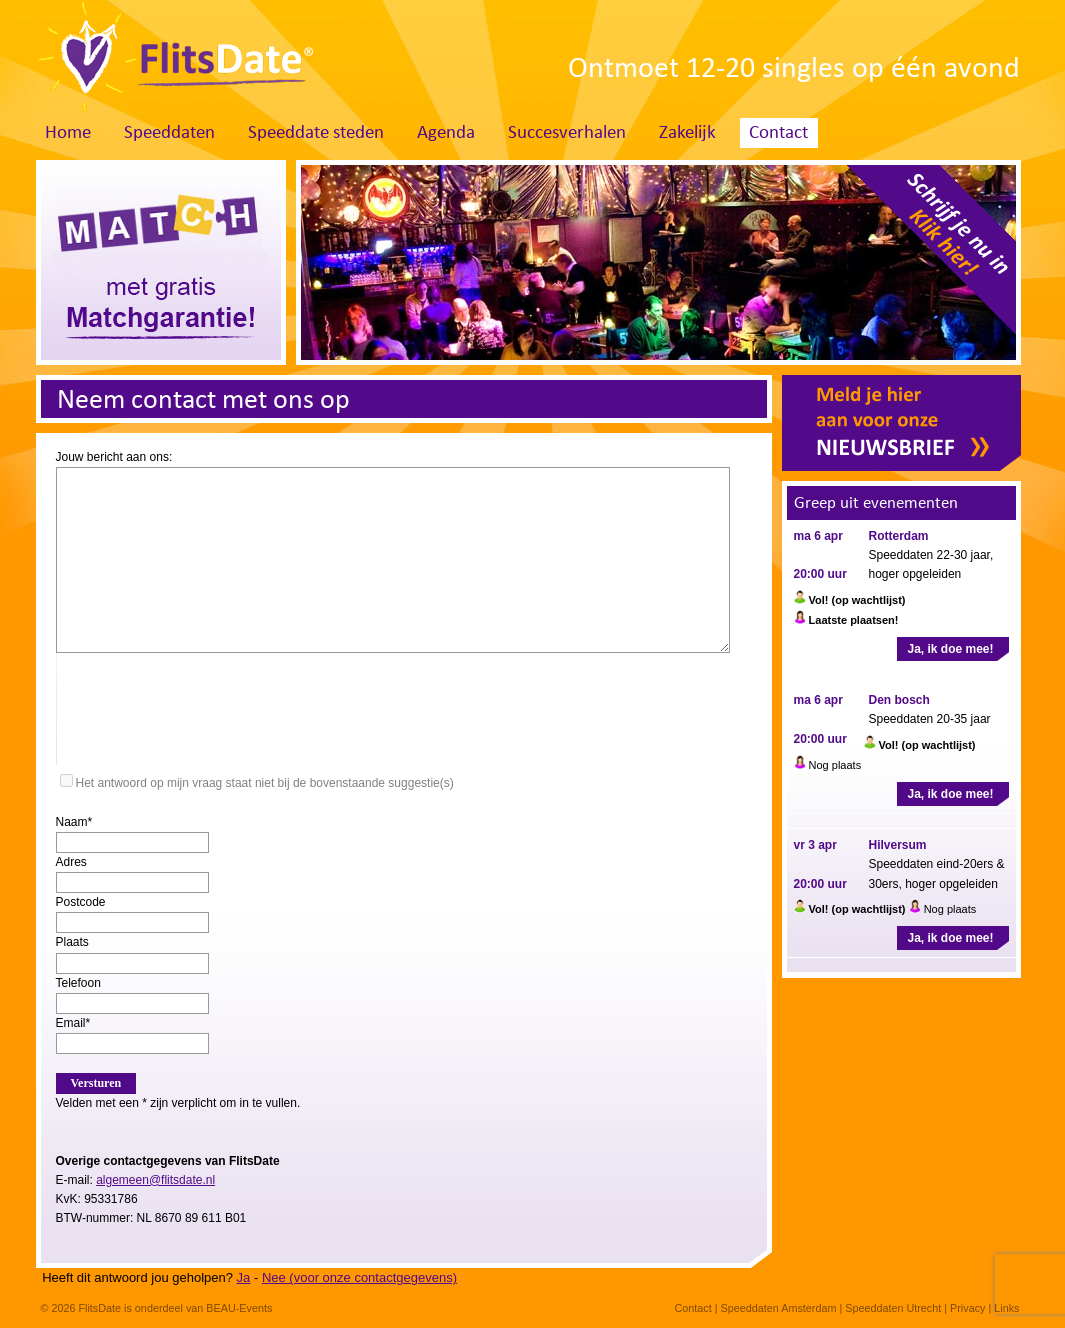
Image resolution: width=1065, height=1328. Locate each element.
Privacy (967, 1308)
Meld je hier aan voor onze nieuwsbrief (901, 423)
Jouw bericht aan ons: (114, 457)
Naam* (74, 822)
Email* (73, 1023)
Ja (244, 1277)
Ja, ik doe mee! (950, 649)
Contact (778, 133)
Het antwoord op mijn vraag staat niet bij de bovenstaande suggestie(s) (265, 783)
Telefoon (78, 983)
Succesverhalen (567, 133)
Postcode (81, 902)
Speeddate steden (316, 133)
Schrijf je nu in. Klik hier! (924, 257)
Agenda (446, 133)
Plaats (72, 942)
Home (68, 133)
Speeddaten (169, 133)
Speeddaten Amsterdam (779, 1308)
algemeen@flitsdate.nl (155, 1180)
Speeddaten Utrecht (893, 1308)
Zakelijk (687, 133)
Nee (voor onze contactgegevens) (359, 1277)
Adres (71, 862)
